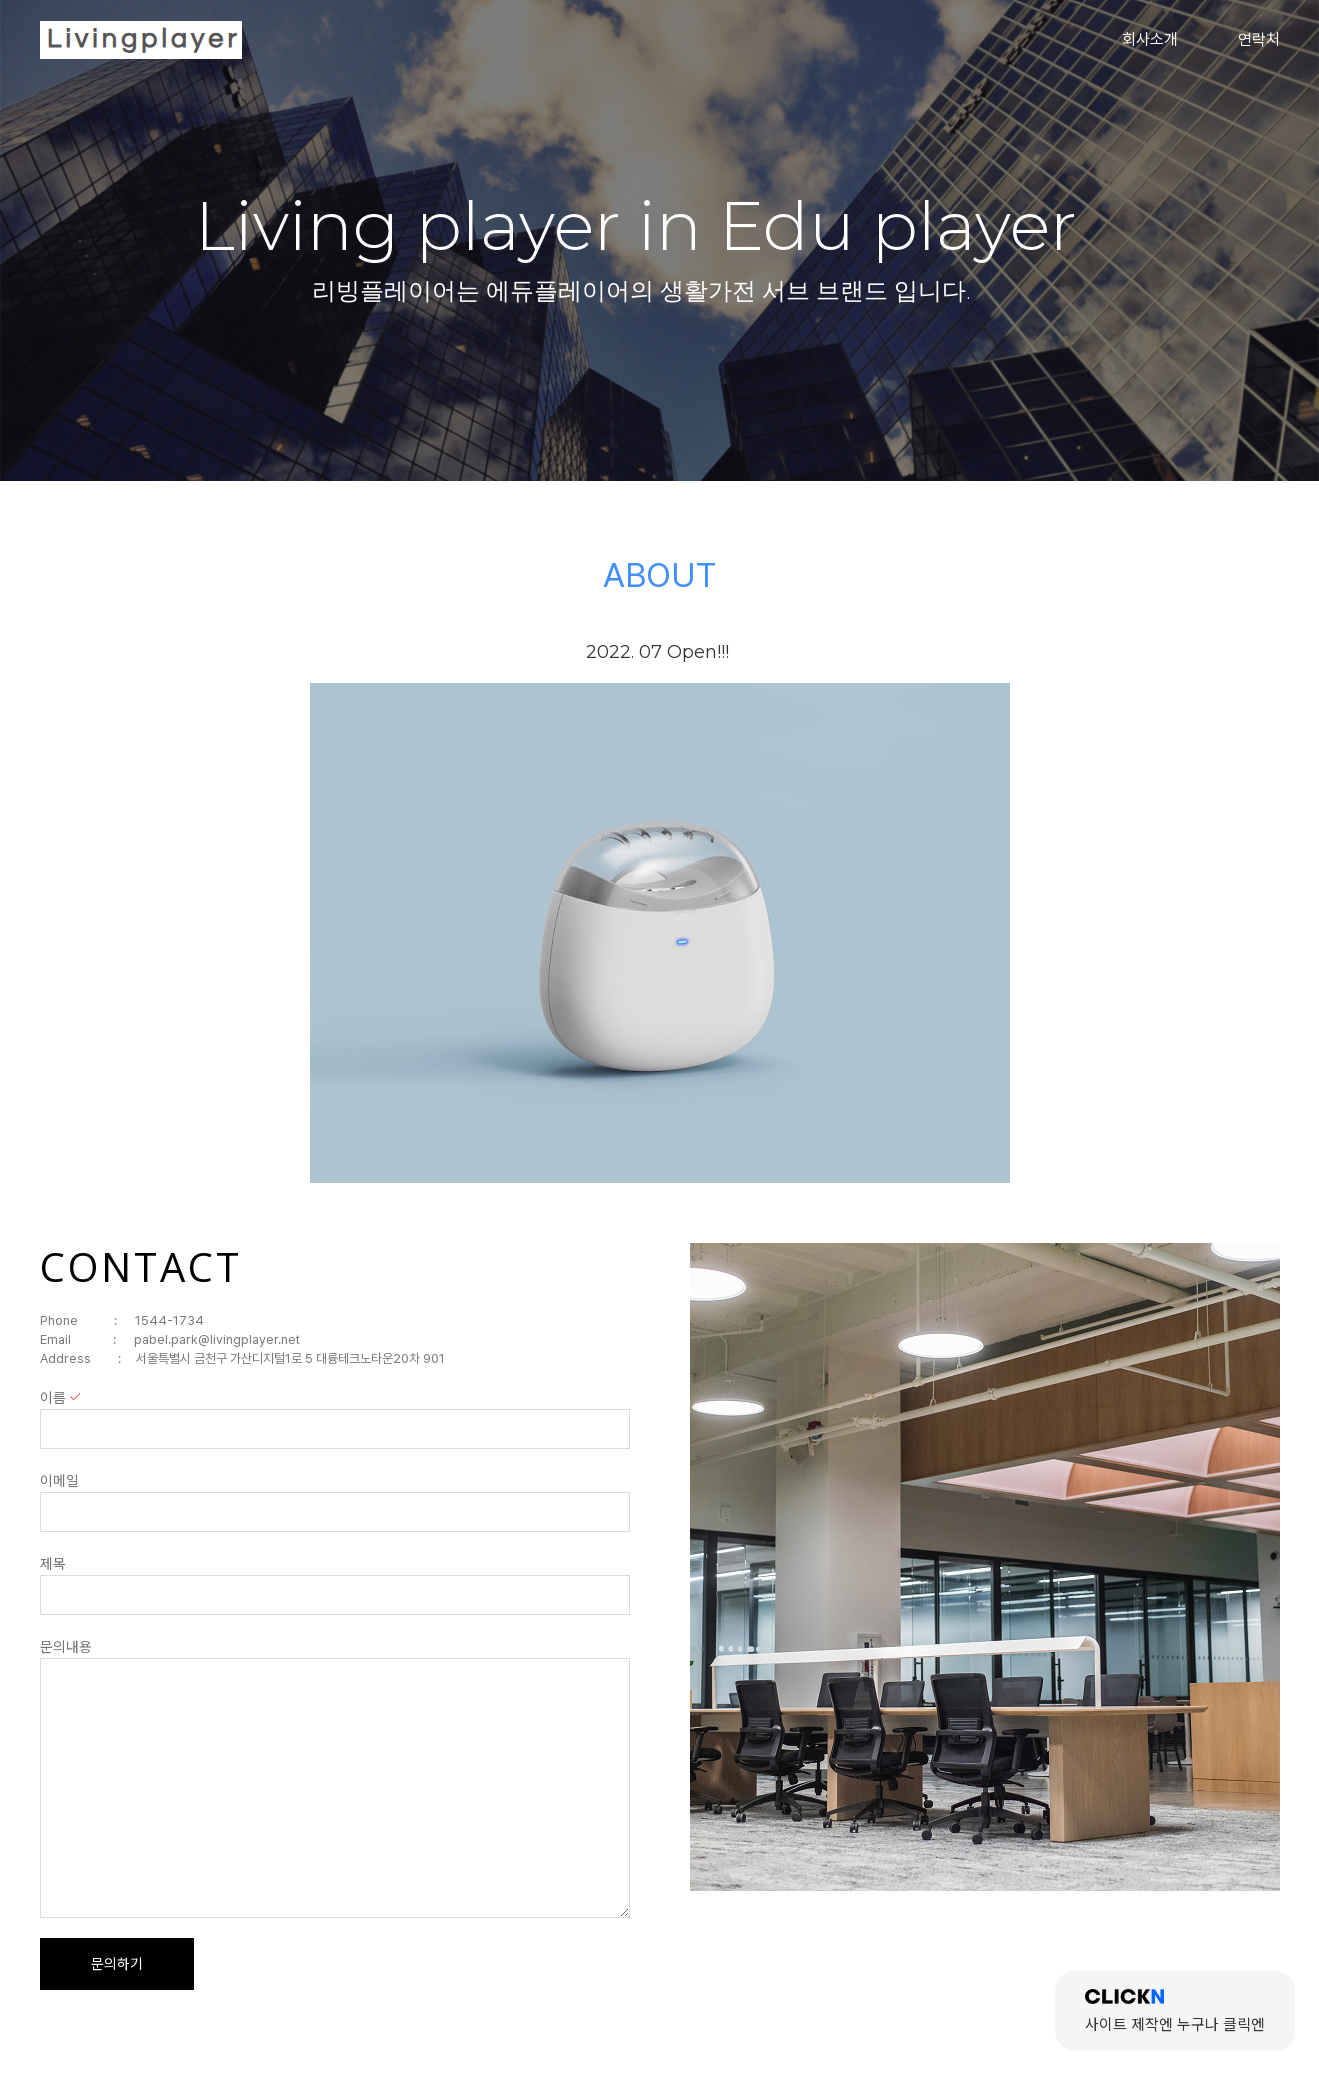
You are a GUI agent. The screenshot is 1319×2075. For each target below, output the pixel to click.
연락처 (1259, 39)
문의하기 (117, 1964)
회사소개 (1150, 39)
